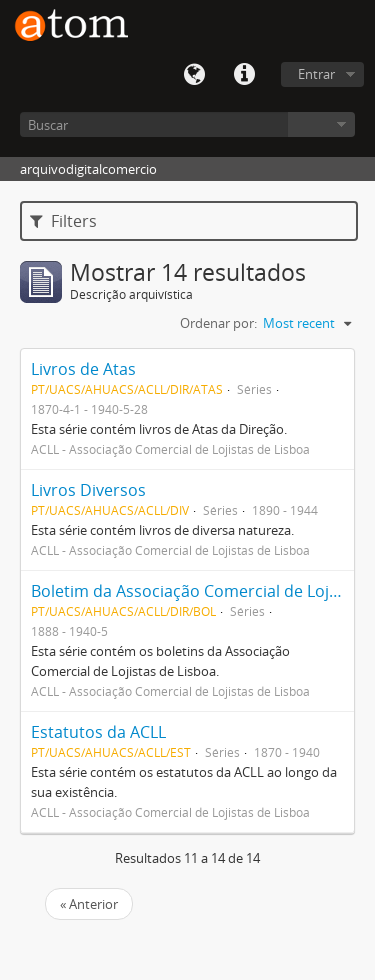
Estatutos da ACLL (98, 732)
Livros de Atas (83, 369)
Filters (63, 221)
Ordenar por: (218, 323)
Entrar (316, 74)
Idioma (194, 75)
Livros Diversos (88, 490)
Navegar (321, 124)
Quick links (244, 75)
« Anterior (89, 904)
